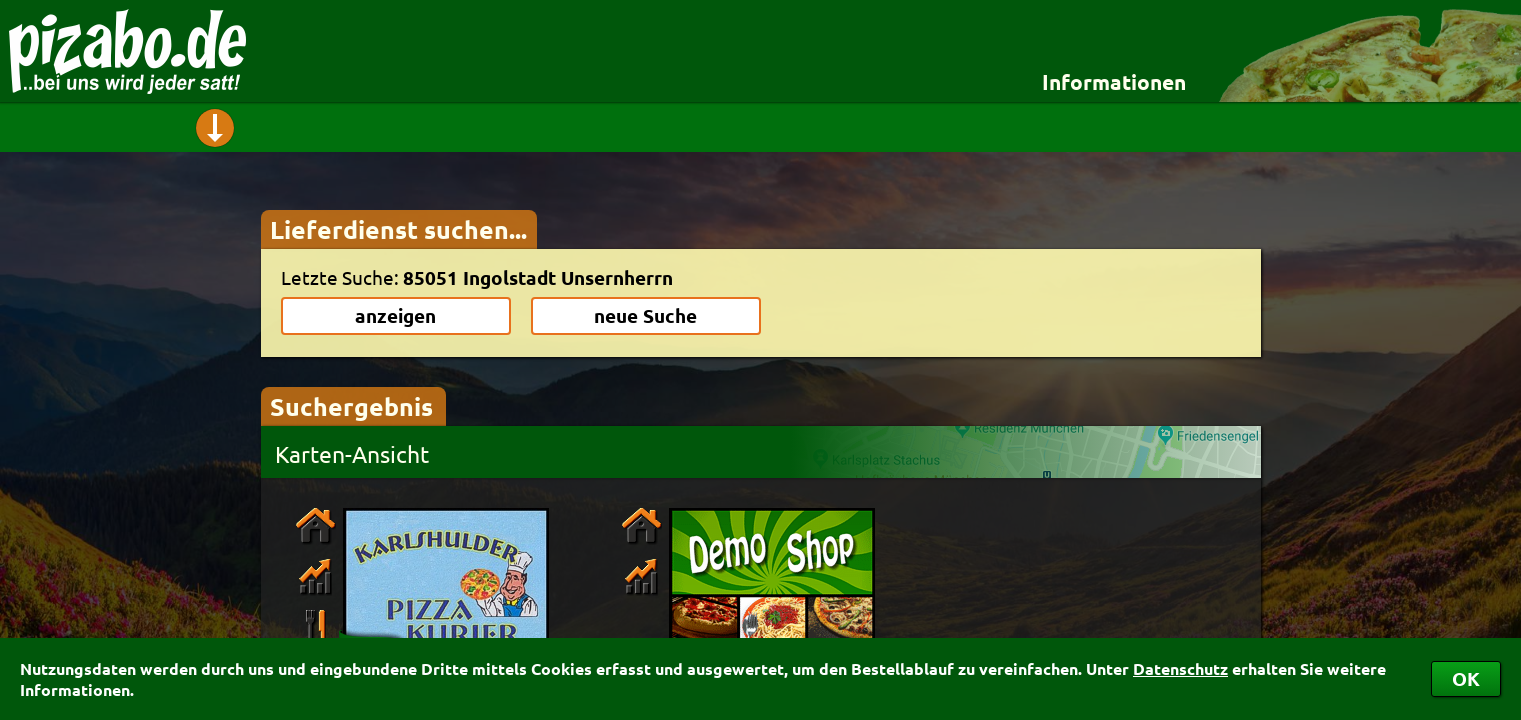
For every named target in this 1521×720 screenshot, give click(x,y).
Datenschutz (1180, 668)
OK (1466, 678)
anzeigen (395, 315)
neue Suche (645, 315)
